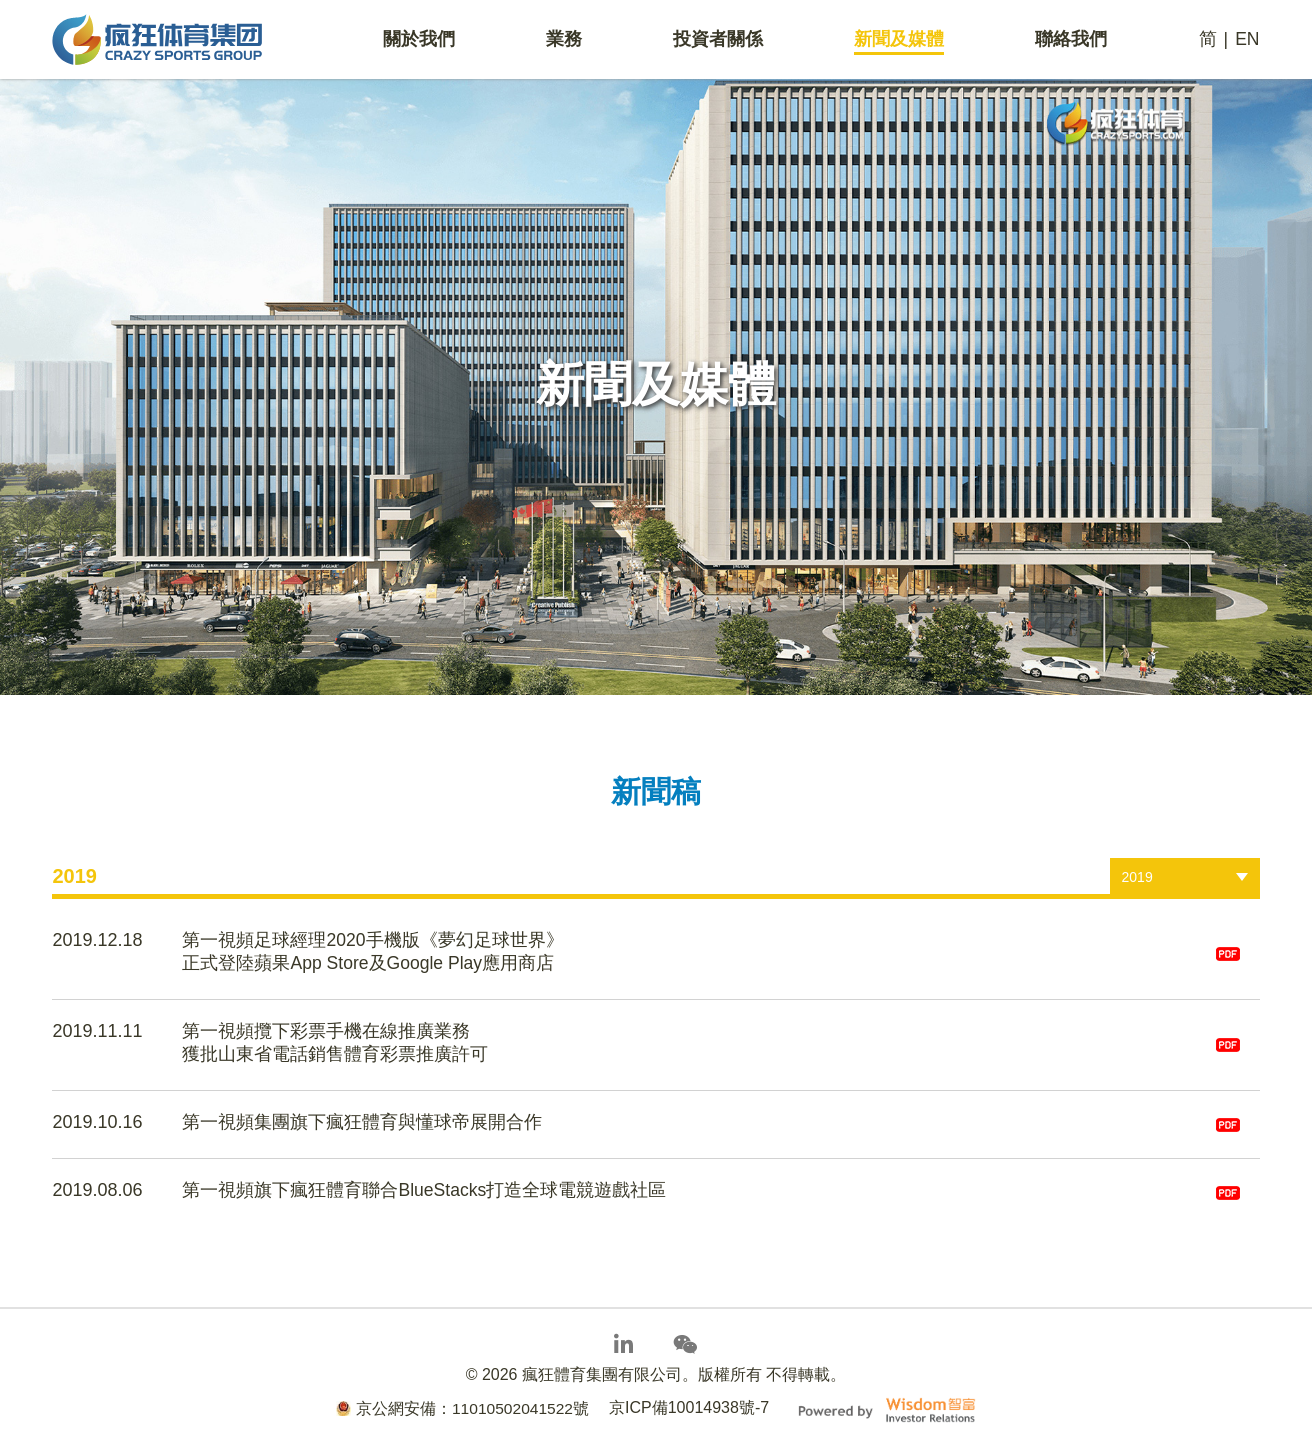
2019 (1137, 877)
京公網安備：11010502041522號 (462, 1393)
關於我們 (419, 41)
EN (1246, 41)
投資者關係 (718, 41)
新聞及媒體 (899, 41)
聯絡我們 (1071, 41)
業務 (564, 41)
